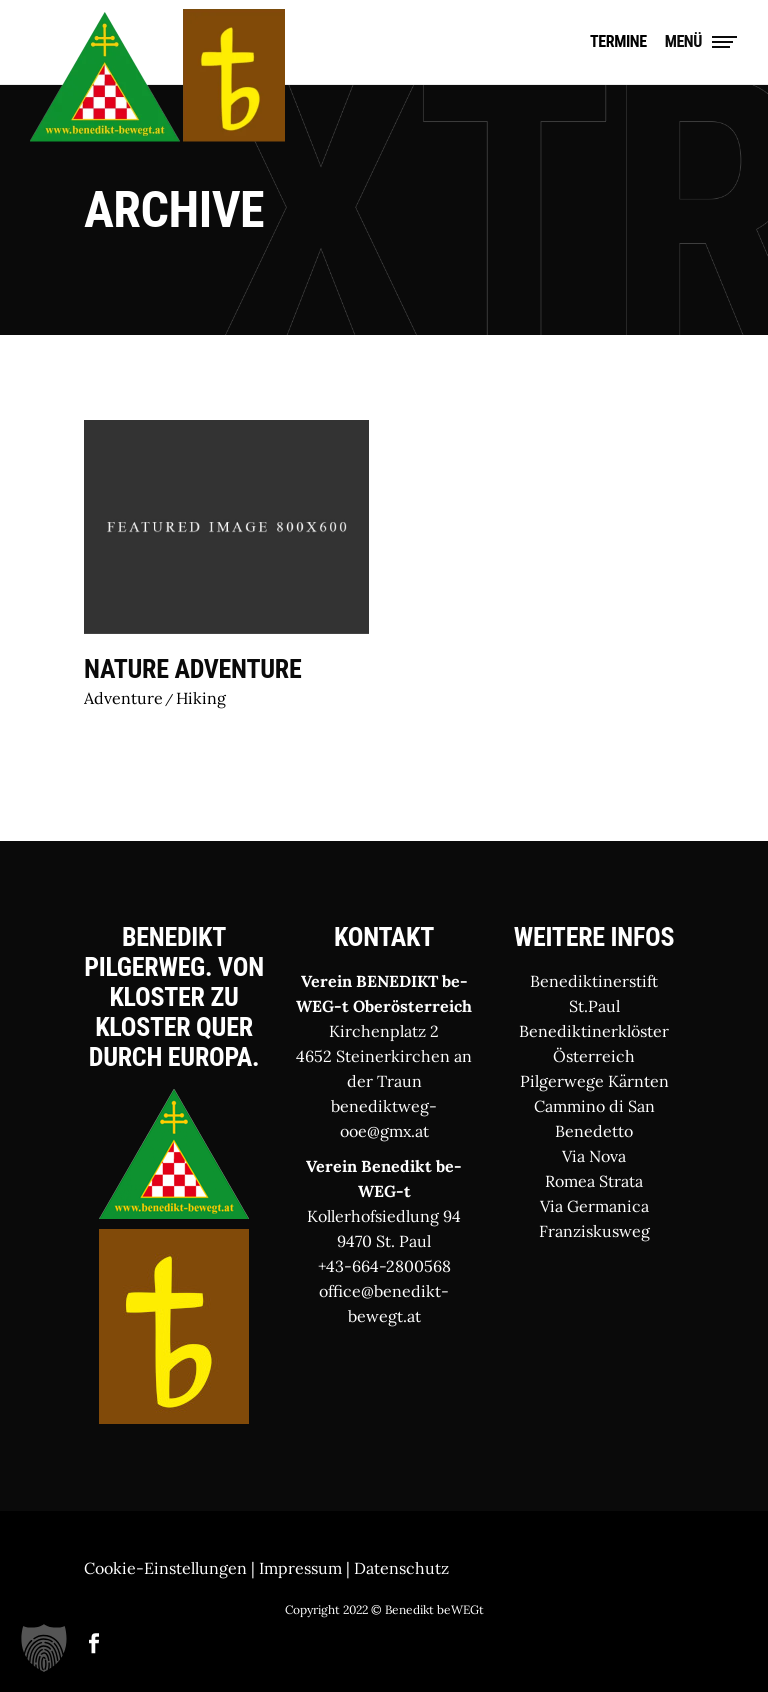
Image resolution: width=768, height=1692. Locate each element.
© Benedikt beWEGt (427, 1609)
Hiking (201, 698)
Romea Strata (594, 1181)
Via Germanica (594, 1206)
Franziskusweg (594, 1231)
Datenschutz (401, 1568)
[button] (44, 1648)
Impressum (300, 1568)
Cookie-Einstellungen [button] (165, 1568)
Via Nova (594, 1156)
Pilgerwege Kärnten (594, 1081)
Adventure (123, 698)
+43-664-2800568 (384, 1266)
